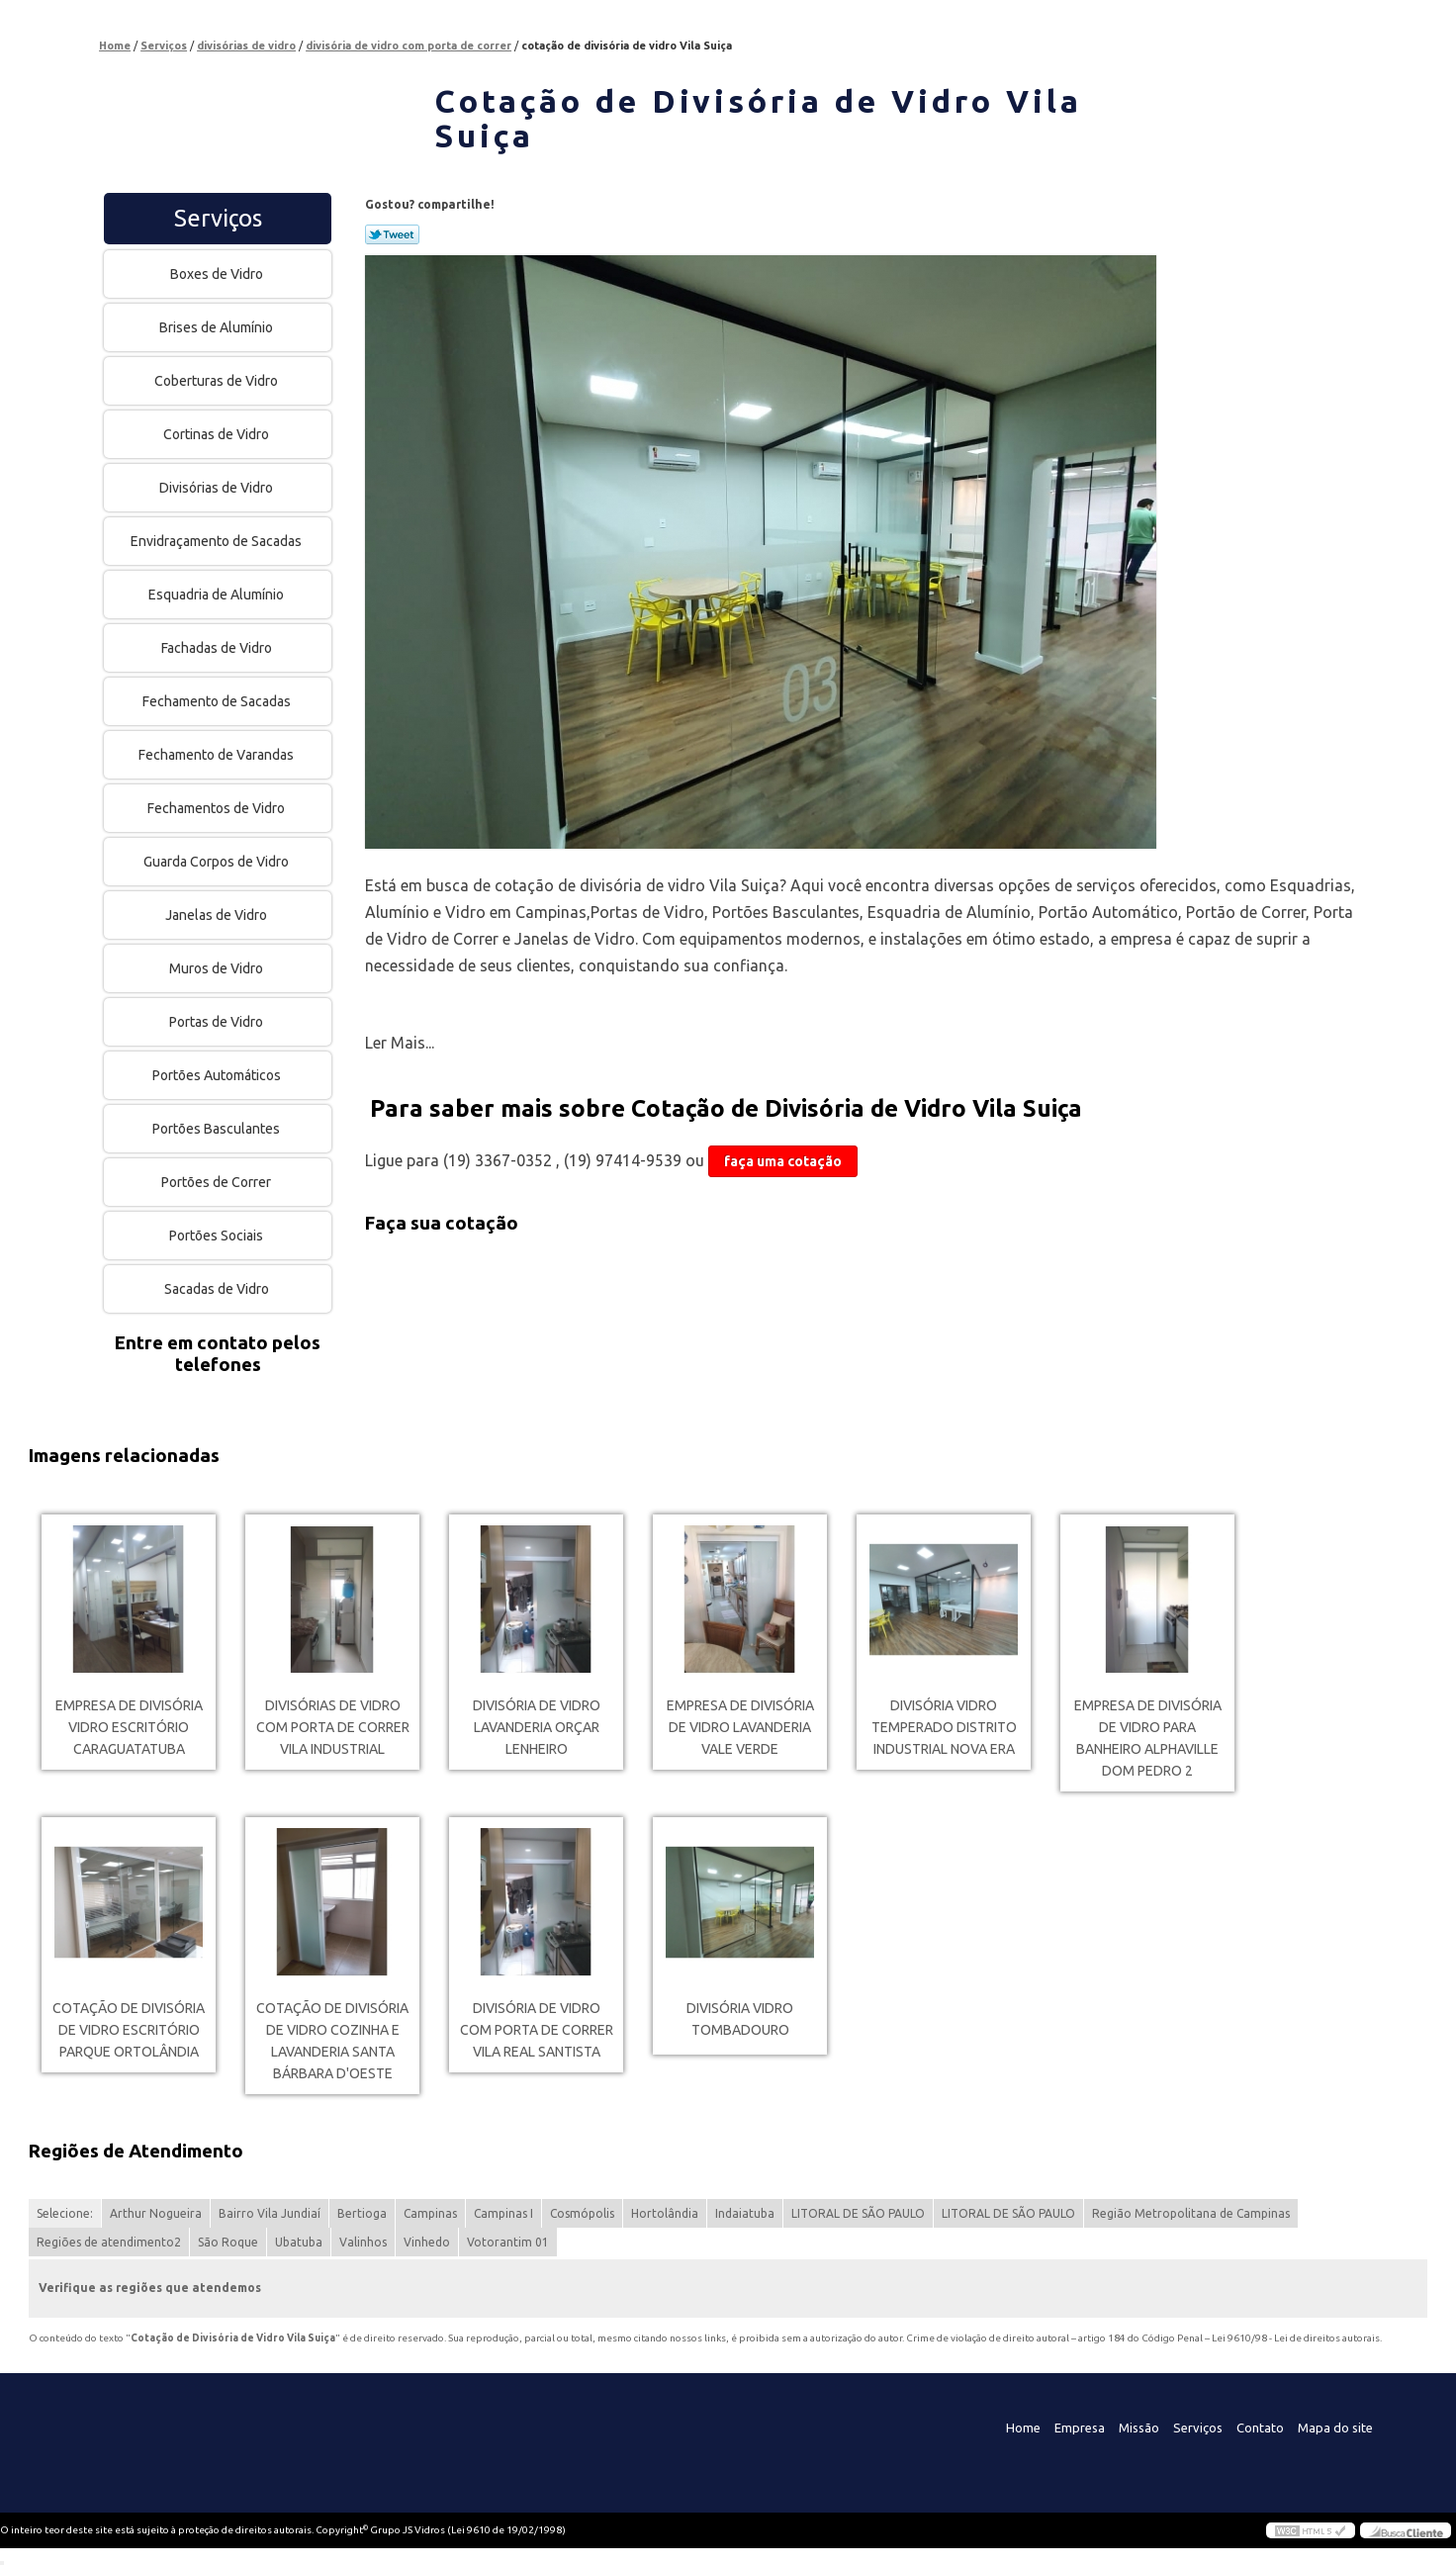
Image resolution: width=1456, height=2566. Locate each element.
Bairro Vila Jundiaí (269, 2213)
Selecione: (65, 2213)
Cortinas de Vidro (217, 434)
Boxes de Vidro (218, 274)
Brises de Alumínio (217, 327)
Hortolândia (664, 2213)
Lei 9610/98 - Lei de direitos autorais (1296, 2338)
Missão (1139, 2427)
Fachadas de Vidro (218, 648)
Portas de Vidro (217, 1022)
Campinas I (503, 2213)
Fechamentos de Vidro (217, 808)
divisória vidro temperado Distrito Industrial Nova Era (944, 1727)
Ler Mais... (399, 1043)
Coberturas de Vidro (217, 381)
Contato (1260, 2427)
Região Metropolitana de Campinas (1191, 2213)
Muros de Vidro (217, 968)
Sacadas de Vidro (218, 1289)
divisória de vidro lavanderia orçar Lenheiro (536, 1727)
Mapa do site (1335, 2427)
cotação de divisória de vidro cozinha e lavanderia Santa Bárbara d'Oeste (332, 2040)
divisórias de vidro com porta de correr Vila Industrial (333, 1727)
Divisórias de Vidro (217, 488)
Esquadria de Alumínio (217, 594)
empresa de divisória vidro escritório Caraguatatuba (129, 1727)
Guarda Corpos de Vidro (217, 862)
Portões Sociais (217, 1235)
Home (1023, 2427)
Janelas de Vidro (217, 915)
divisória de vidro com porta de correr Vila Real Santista (536, 2030)
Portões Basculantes (217, 1129)
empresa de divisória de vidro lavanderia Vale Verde (740, 1727)
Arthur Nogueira (156, 2213)
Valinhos (363, 2242)
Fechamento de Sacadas (218, 701)
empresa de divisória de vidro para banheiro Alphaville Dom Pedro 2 (1148, 1738)
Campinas (430, 2213)
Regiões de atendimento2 (109, 2242)
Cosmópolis (582, 2213)
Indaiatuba (744, 2213)
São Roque (228, 2242)
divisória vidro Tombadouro (739, 2019)
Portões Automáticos (218, 1075)
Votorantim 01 (508, 2242)
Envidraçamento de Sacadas (218, 541)
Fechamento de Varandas (217, 755)
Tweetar (392, 234)
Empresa (1079, 2427)
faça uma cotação (783, 1161)
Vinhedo (427, 2242)
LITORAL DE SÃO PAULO (858, 2213)
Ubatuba (298, 2242)
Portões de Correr (217, 1182)
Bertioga (362, 2213)
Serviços (218, 218)
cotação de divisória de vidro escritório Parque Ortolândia (128, 2030)
